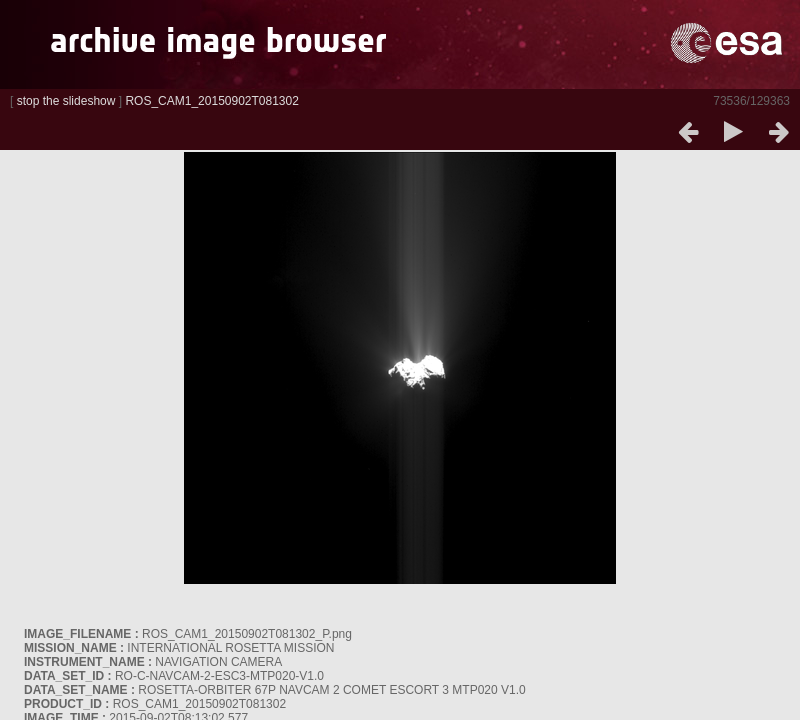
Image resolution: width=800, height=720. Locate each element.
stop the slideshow (66, 101)
